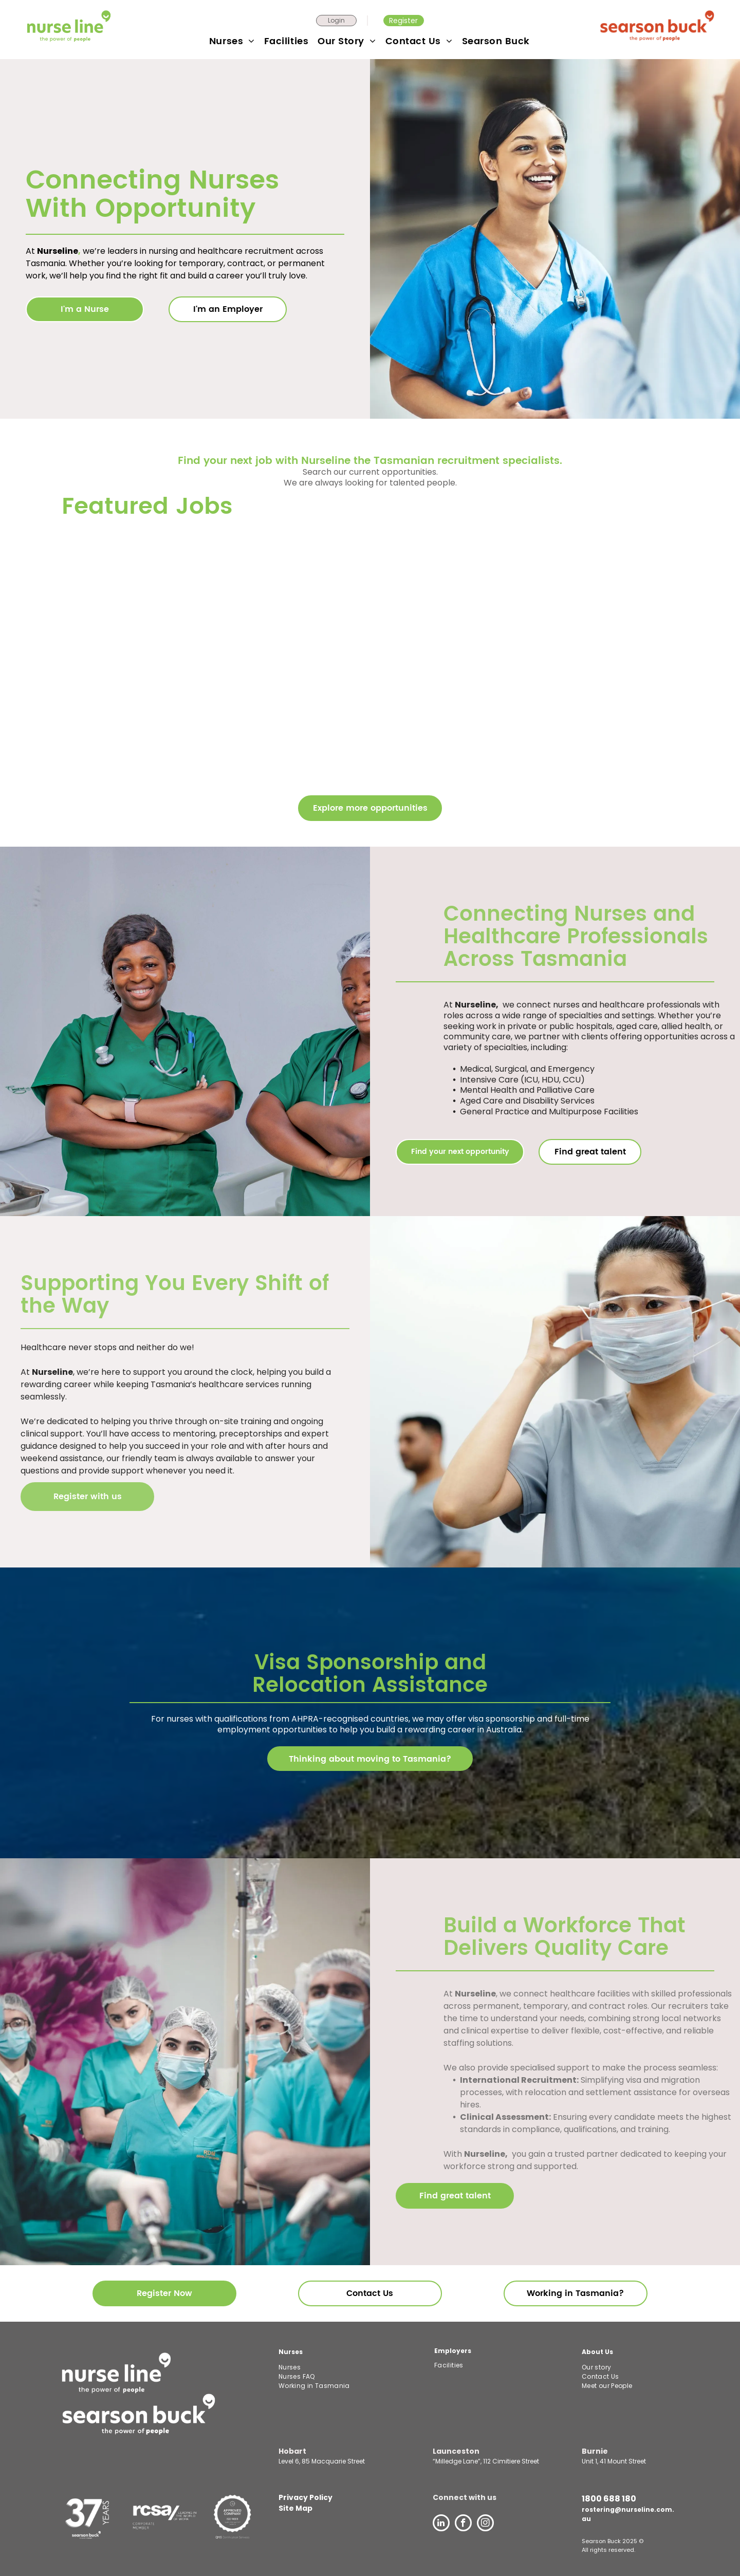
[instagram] (485, 2524)
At (25, 1372)
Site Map (295, 2508)
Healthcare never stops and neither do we (106, 1347)
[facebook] (463, 2524)
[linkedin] (441, 2524)
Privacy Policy (305, 2497)
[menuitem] (232, 41)
